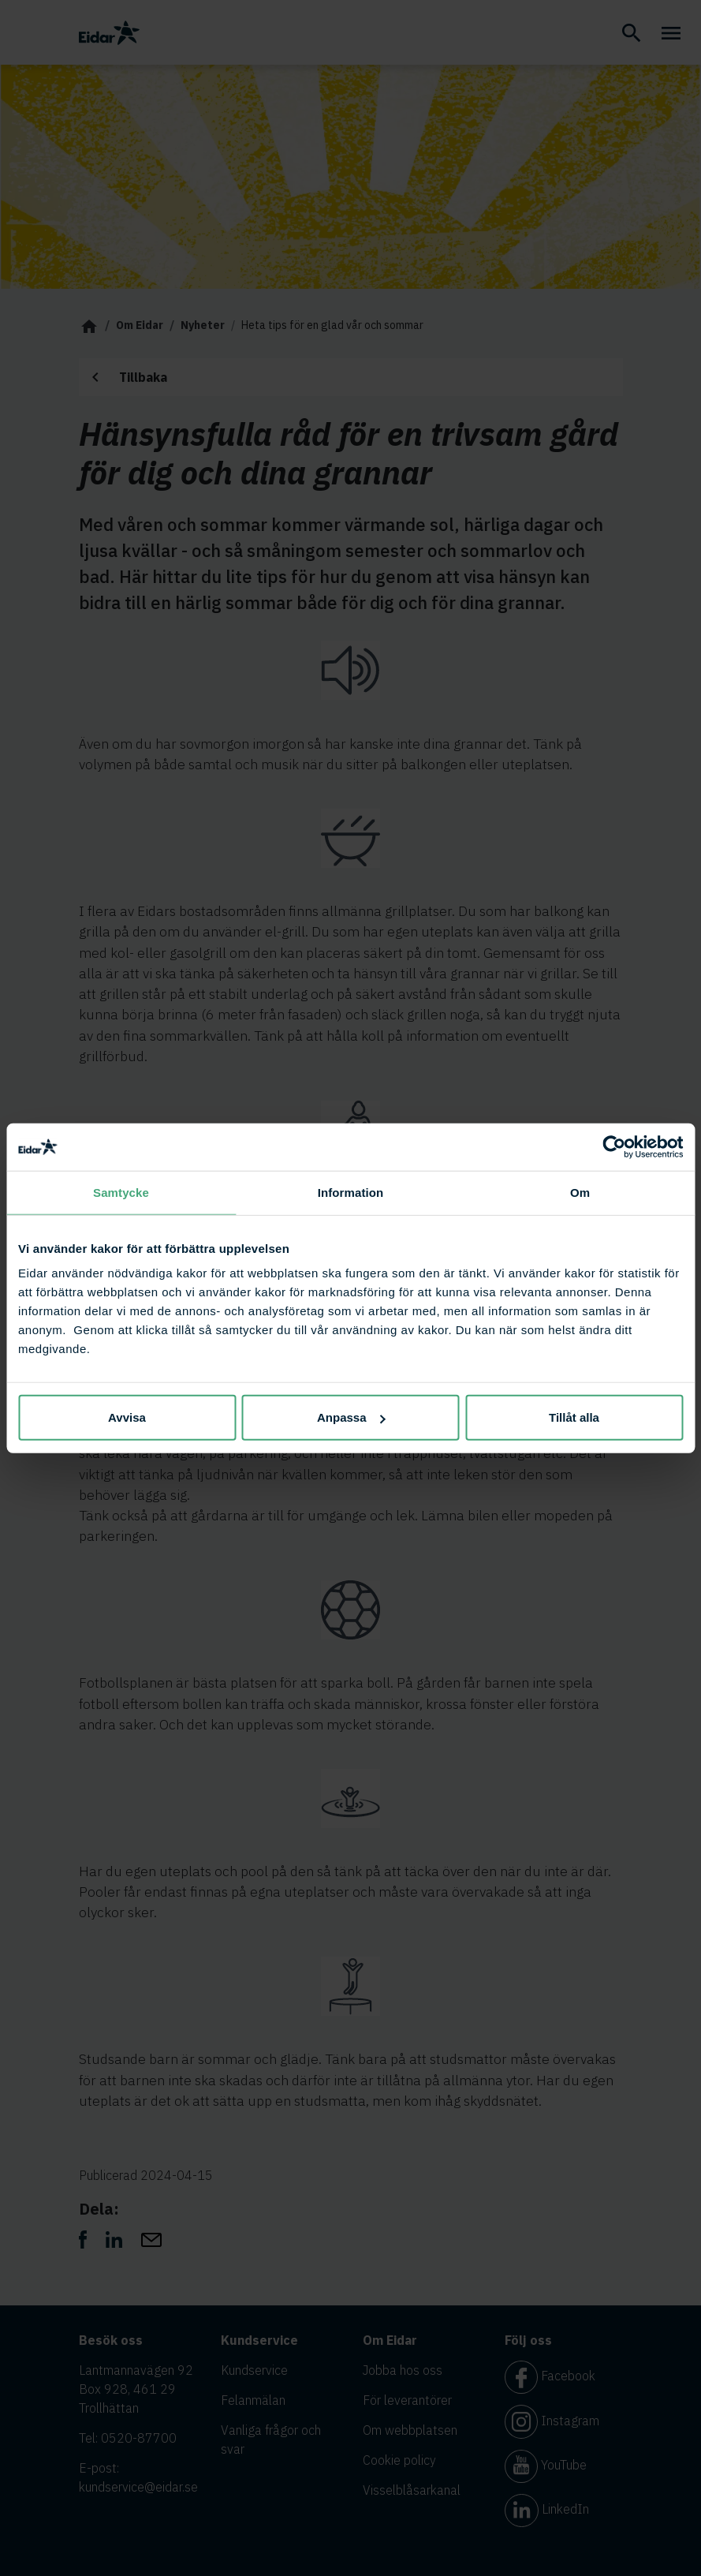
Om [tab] (580, 1191)
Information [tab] (351, 1191)
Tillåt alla (574, 1417)
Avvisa (127, 1417)
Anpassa (351, 1417)
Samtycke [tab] (121, 1191)
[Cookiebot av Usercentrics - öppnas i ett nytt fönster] (614, 1146)
